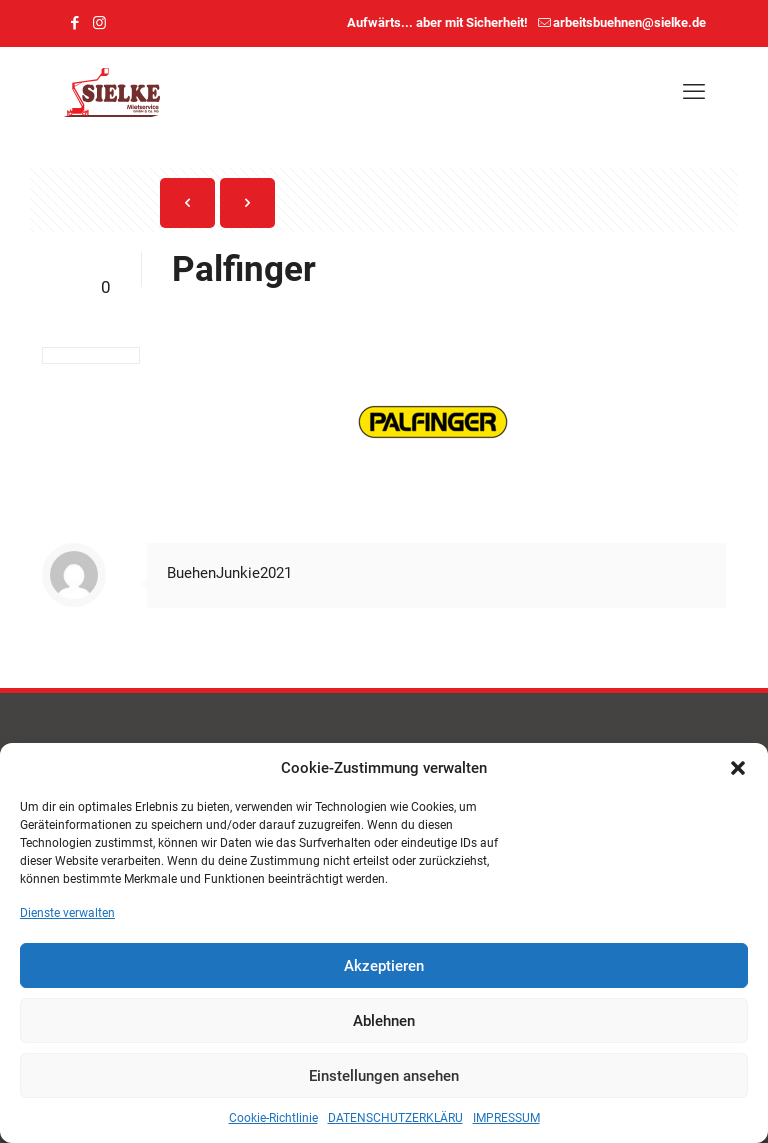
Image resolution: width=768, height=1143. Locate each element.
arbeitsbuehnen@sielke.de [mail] (629, 22)
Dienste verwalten (67, 913)
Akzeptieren (384, 966)
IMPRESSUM (506, 1118)
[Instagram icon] (99, 23)
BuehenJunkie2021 (229, 573)
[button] (738, 768)
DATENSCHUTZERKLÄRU (395, 1118)
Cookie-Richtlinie (273, 1118)
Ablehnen (384, 1021)
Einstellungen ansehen (384, 1076)
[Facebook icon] (74, 23)
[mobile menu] (694, 92)
